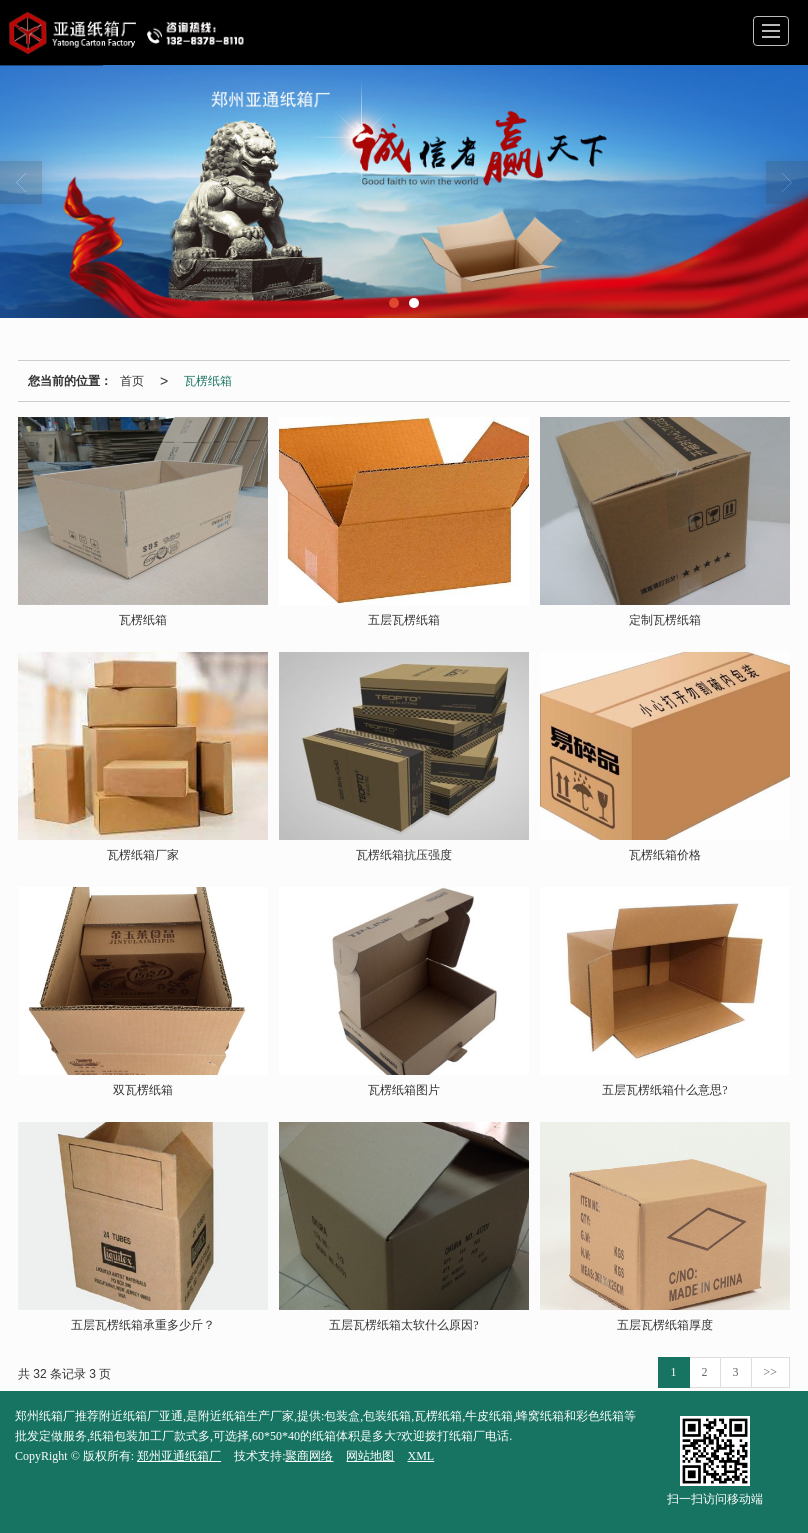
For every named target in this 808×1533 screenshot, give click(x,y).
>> (771, 1372)
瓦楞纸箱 (208, 381)
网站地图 (370, 1456)
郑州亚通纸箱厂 (179, 1456)
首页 (132, 381)
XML (420, 1456)
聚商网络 (309, 1456)
